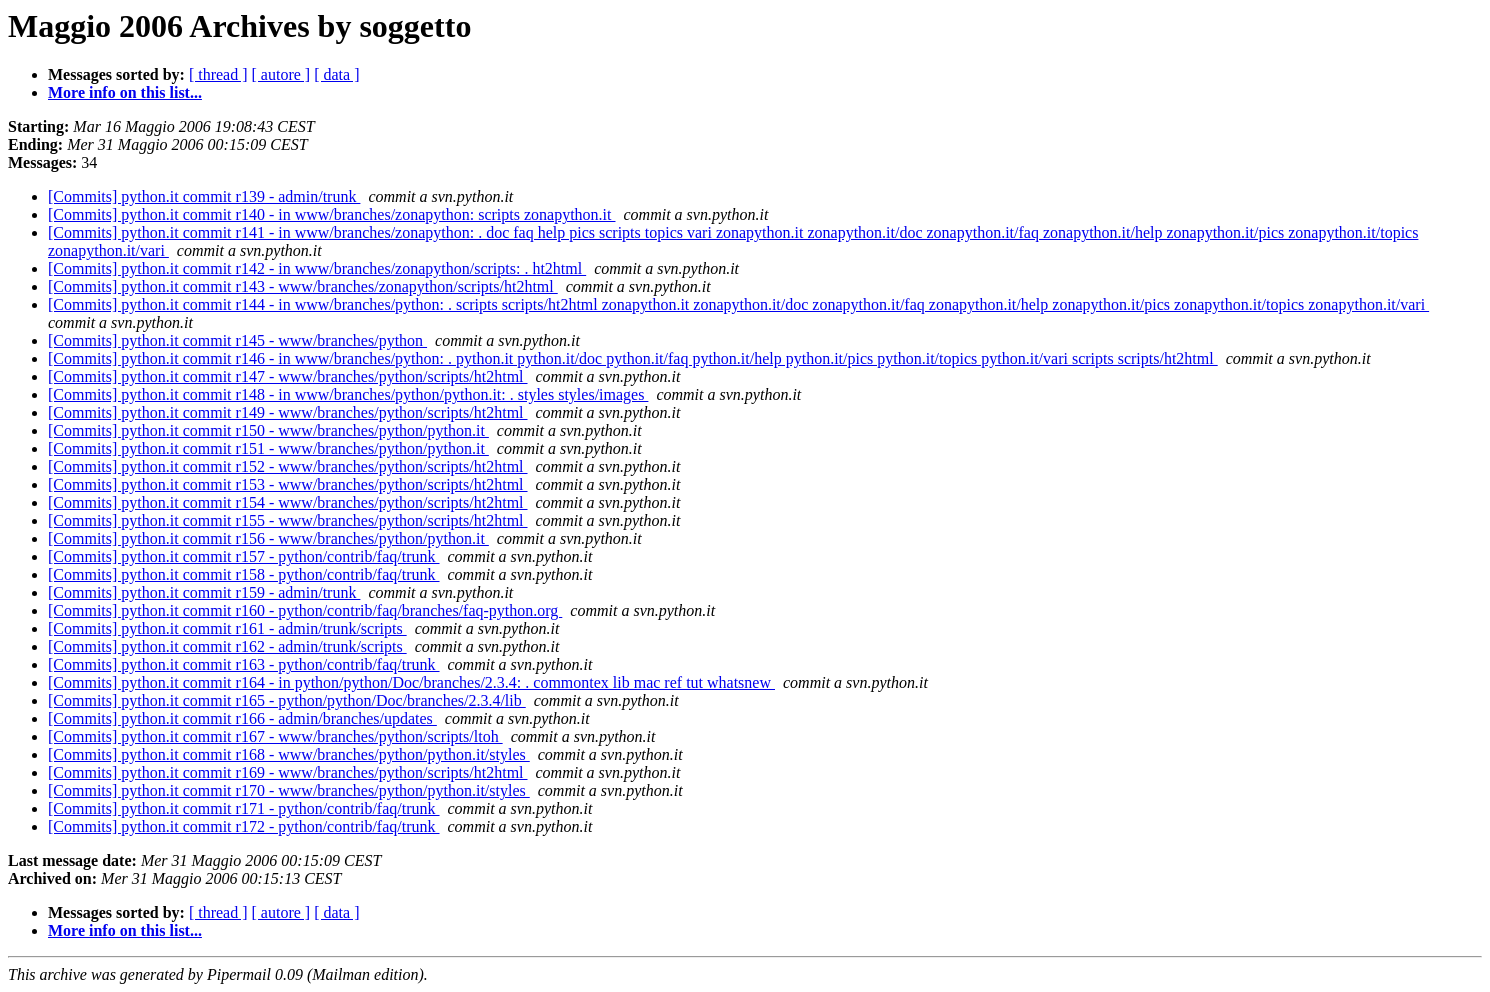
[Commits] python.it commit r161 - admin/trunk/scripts (227, 628)
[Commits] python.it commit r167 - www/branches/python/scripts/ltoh (275, 736)
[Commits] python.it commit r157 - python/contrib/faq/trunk (244, 556)
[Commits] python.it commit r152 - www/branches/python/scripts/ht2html (288, 466)
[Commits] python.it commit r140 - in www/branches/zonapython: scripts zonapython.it (331, 214)
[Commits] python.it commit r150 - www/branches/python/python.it (268, 430)
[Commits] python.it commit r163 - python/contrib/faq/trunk (244, 664)
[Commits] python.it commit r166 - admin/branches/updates (242, 718)
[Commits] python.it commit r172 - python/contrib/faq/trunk (244, 826)
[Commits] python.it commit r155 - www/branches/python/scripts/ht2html (288, 520)
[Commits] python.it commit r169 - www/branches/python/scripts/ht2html (288, 772)
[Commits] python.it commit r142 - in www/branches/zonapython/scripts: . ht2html (317, 268)
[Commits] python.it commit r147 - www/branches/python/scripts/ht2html (288, 376)
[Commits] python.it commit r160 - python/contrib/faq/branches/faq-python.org (305, 610)
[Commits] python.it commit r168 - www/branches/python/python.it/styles (289, 754)
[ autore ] (281, 74)
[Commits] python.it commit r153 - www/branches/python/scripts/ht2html (288, 484)
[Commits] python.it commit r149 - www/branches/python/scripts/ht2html (288, 412)
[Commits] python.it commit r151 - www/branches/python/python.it (268, 448)
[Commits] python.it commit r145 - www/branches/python (237, 340)
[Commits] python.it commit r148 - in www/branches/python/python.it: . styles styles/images (348, 394)
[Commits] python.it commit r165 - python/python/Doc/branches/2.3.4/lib (287, 700)
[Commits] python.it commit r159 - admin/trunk (204, 592)
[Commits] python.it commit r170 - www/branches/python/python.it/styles (289, 790)
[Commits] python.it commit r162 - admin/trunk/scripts (227, 646)
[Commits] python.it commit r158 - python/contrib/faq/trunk (244, 574)
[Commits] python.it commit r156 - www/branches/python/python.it (268, 538)
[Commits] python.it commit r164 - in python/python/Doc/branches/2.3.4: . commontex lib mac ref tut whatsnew (411, 682)
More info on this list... (125, 92)
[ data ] (336, 74)
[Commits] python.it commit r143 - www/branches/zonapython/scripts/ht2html (303, 286)
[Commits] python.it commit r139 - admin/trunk (204, 196)
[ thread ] (218, 74)
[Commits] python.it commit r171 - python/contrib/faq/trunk (244, 808)
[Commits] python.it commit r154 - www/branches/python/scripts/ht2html (288, 502)
